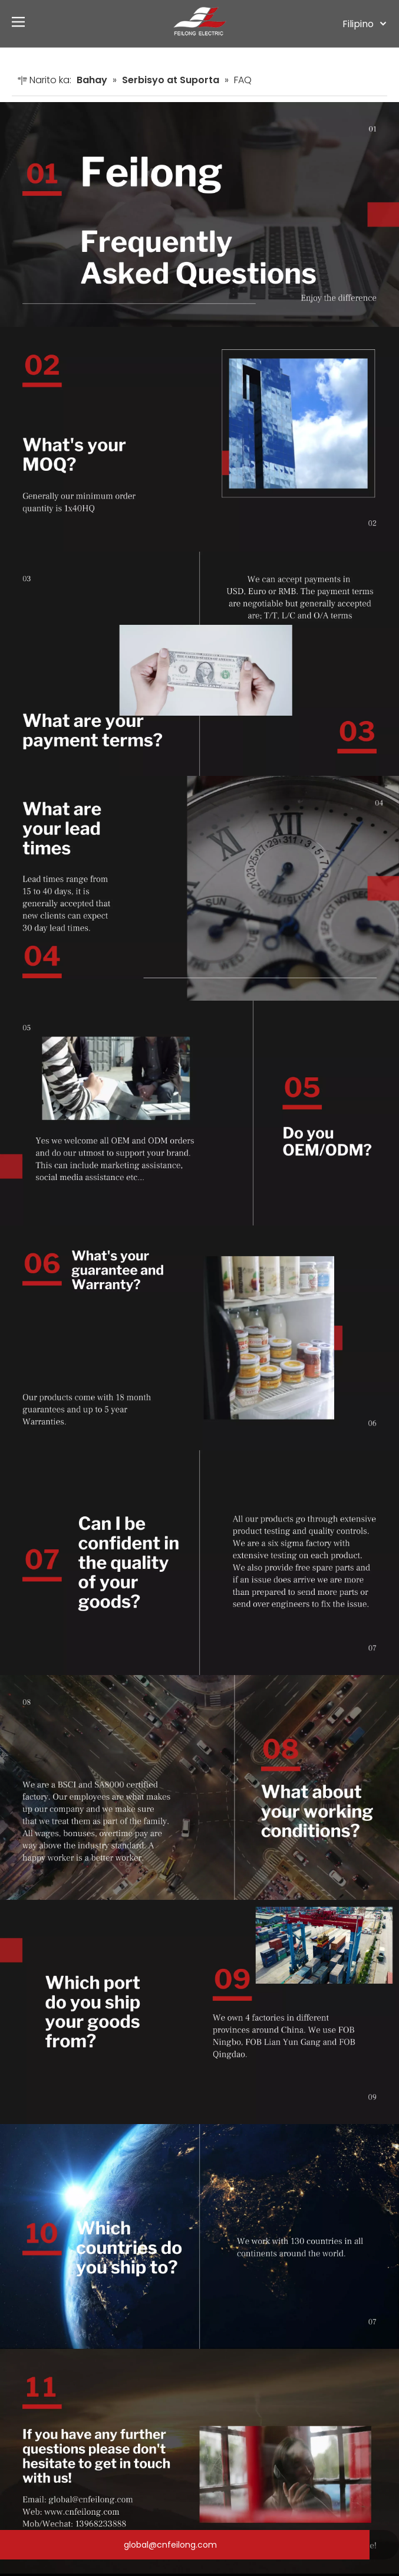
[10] (199, 2236)
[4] (199, 888)
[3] (199, 664)
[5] (199, 1113)
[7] (199, 1562)
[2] (199, 439)
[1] (199, 214)
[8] (199, 1787)
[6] (199, 1337)
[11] (199, 2461)
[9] (199, 2012)
